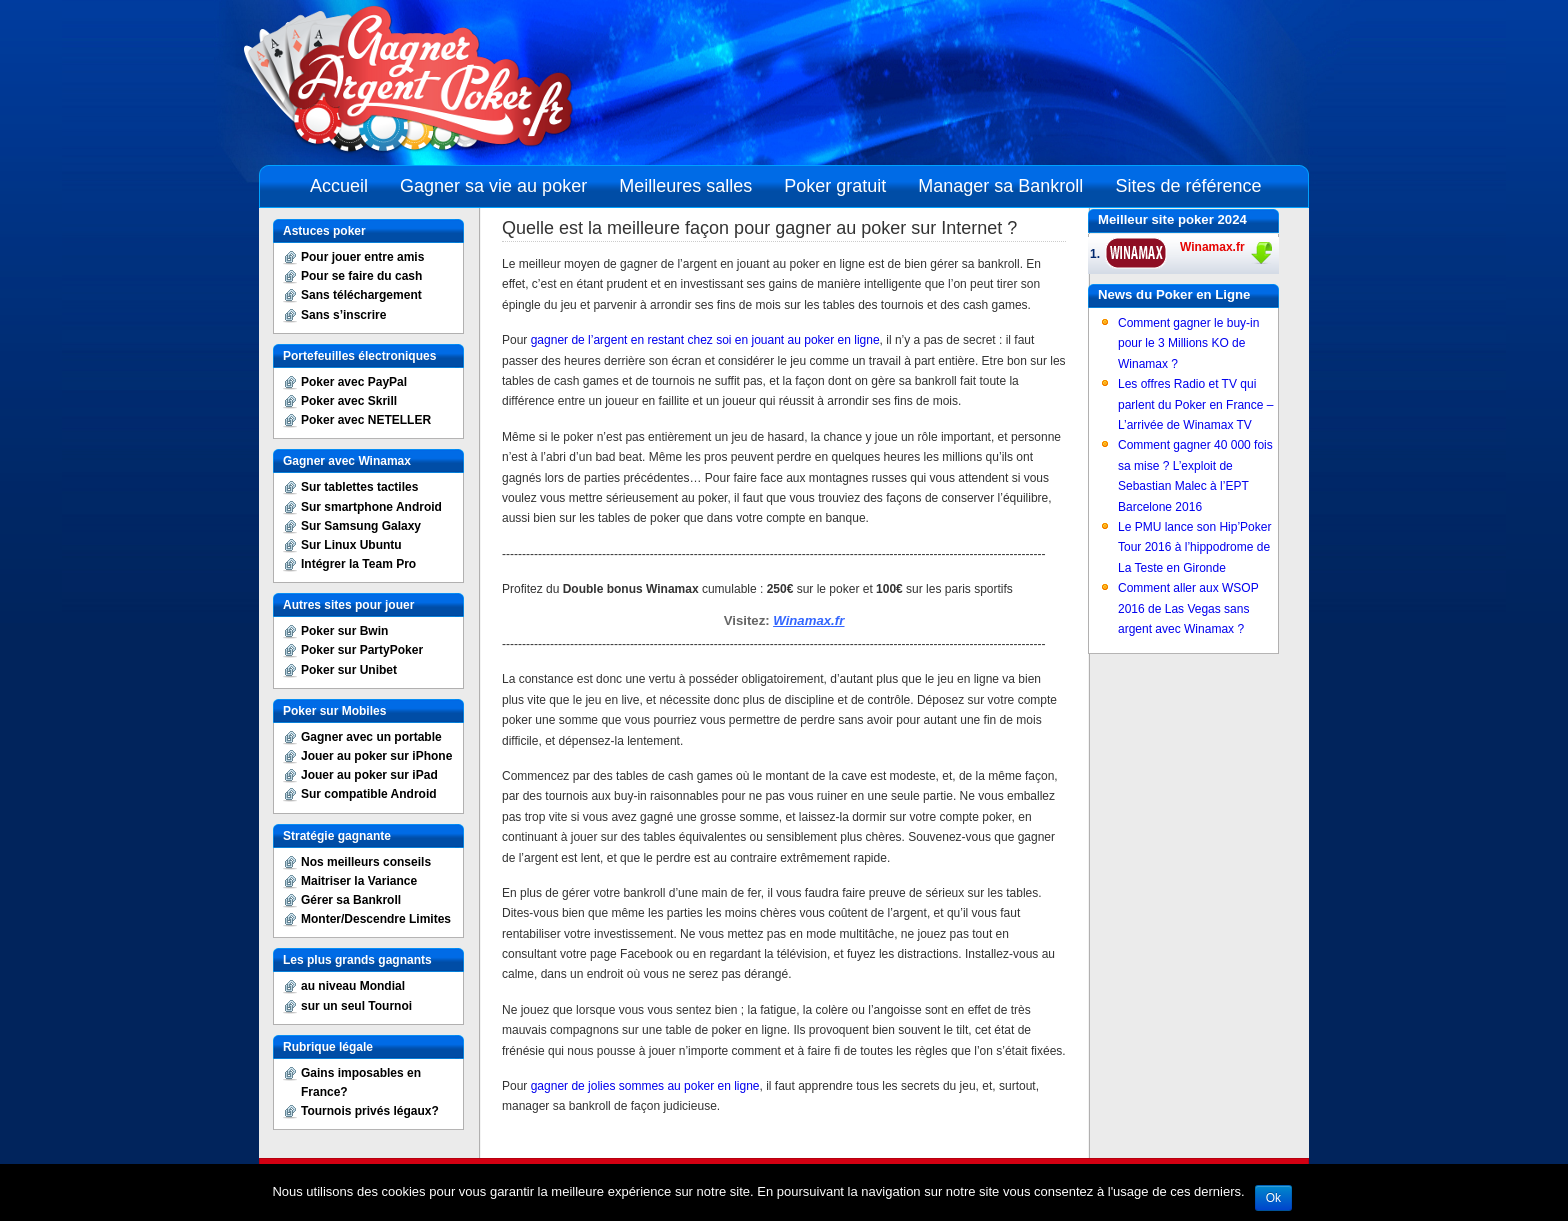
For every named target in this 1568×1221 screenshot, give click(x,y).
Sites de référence (1188, 186)
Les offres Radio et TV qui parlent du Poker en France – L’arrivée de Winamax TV (1195, 404)
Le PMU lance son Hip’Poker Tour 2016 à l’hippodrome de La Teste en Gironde (1194, 547)
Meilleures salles (685, 186)
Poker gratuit (835, 186)
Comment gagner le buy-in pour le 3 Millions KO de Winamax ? (1188, 343)
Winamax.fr (808, 620)
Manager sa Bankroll (1000, 186)
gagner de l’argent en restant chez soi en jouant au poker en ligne (705, 340)
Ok (1273, 1198)
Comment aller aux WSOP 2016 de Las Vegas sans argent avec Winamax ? (1188, 608)
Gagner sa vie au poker (493, 186)
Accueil (339, 186)
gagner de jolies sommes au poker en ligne (645, 1086)
